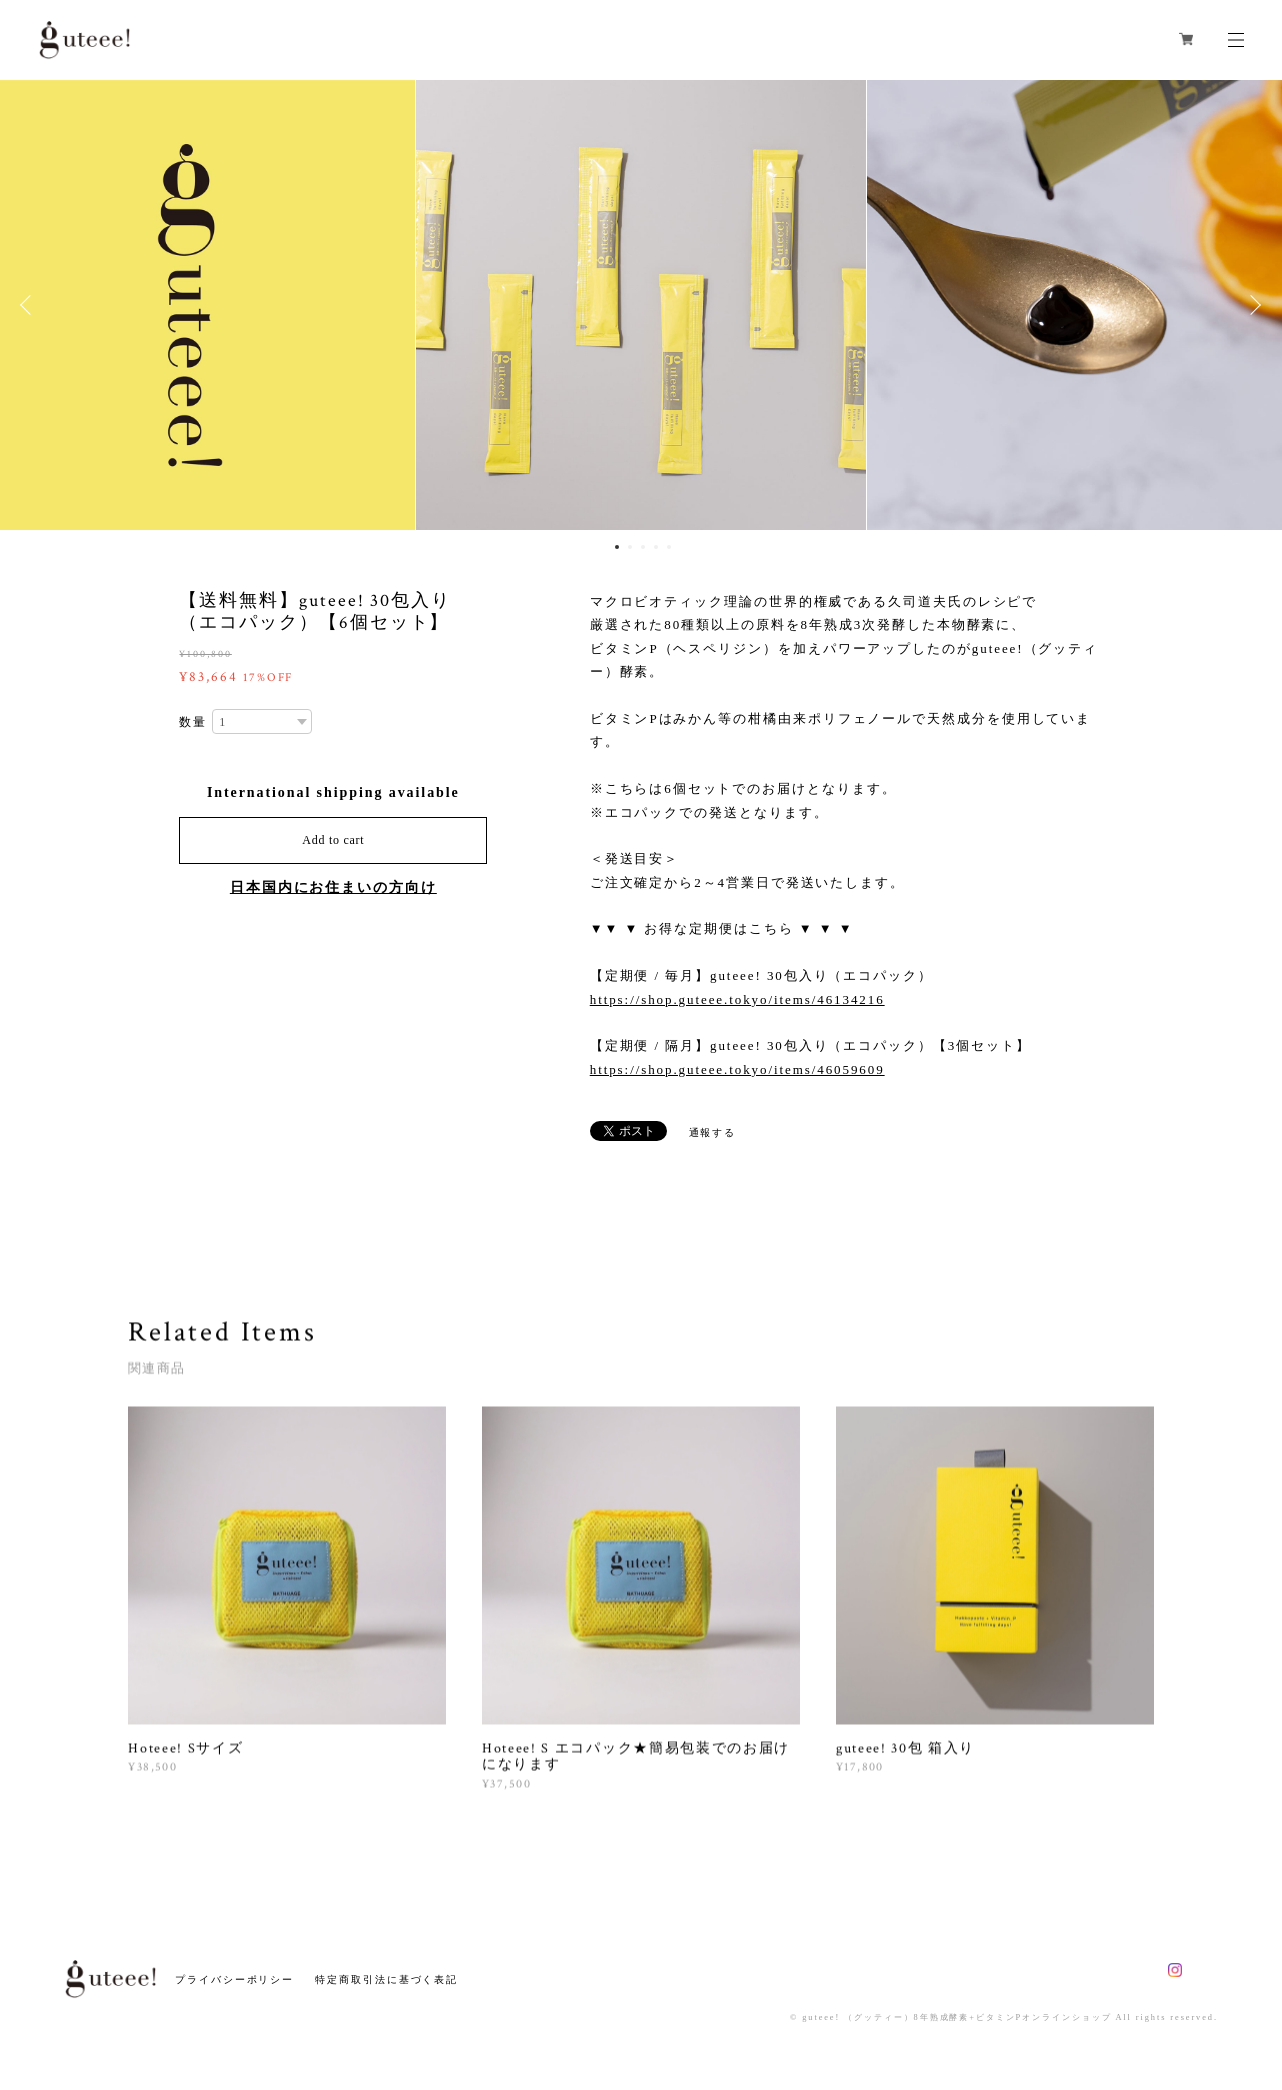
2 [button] (630, 547)
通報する (713, 1132)
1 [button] (617, 547)
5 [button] (669, 547)
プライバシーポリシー (234, 1979)
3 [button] (643, 547)
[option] (641, 305)
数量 (193, 722)
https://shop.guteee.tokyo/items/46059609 (737, 1069)
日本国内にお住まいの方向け (333, 887)
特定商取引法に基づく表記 (386, 1979)
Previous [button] (30, 305)
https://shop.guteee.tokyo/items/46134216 (737, 999)
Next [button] (1252, 305)
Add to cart (333, 840)
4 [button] (656, 547)
